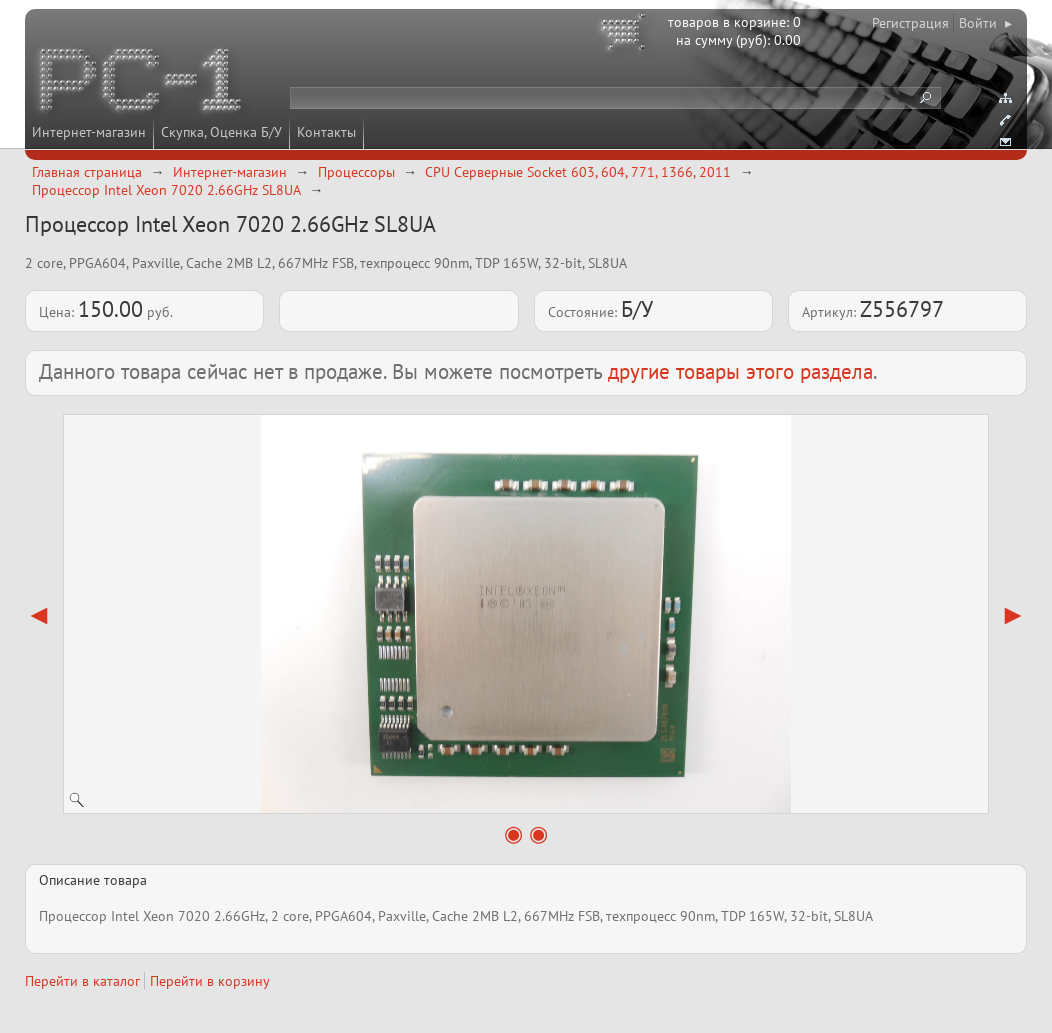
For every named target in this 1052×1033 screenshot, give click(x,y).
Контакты (326, 132)
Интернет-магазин (89, 132)
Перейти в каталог (82, 981)
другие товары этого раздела (740, 371)
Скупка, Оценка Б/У (221, 132)
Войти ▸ (985, 23)
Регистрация (910, 23)
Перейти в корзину (210, 981)
